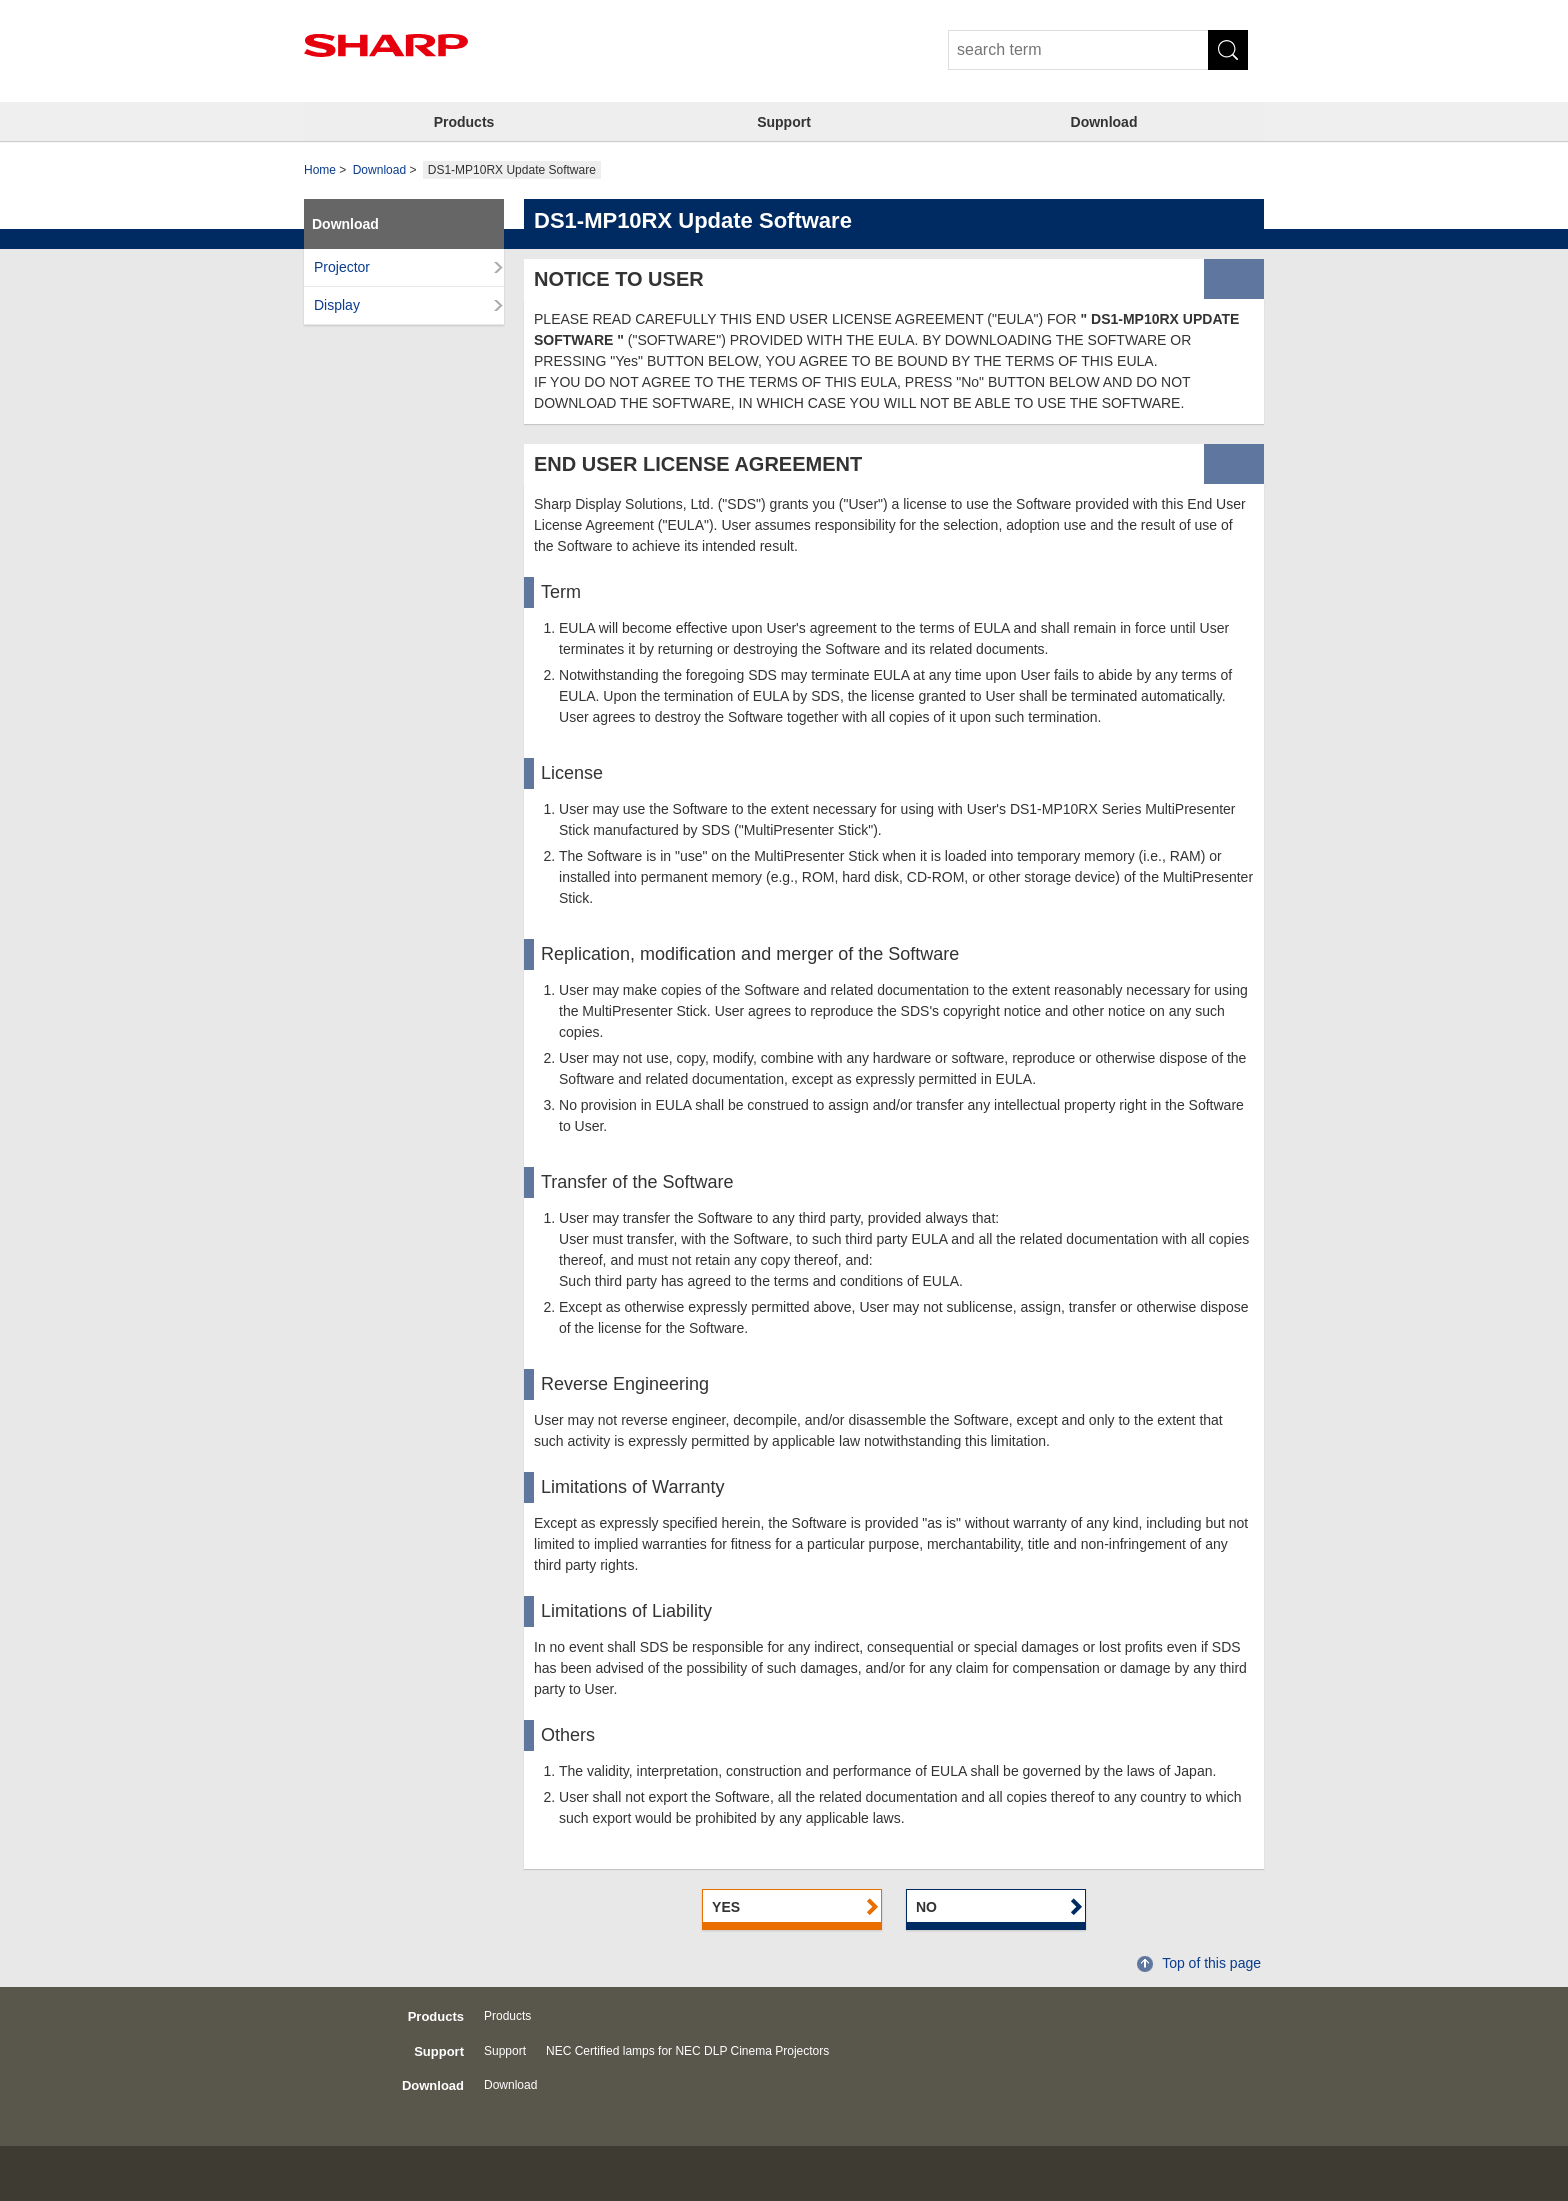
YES (726, 1907)
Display (337, 305)
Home (320, 170)
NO (926, 1907)
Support (784, 122)
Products (464, 122)
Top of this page (1211, 1963)
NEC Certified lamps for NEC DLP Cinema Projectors (687, 2051)
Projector (342, 267)
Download (1104, 122)
